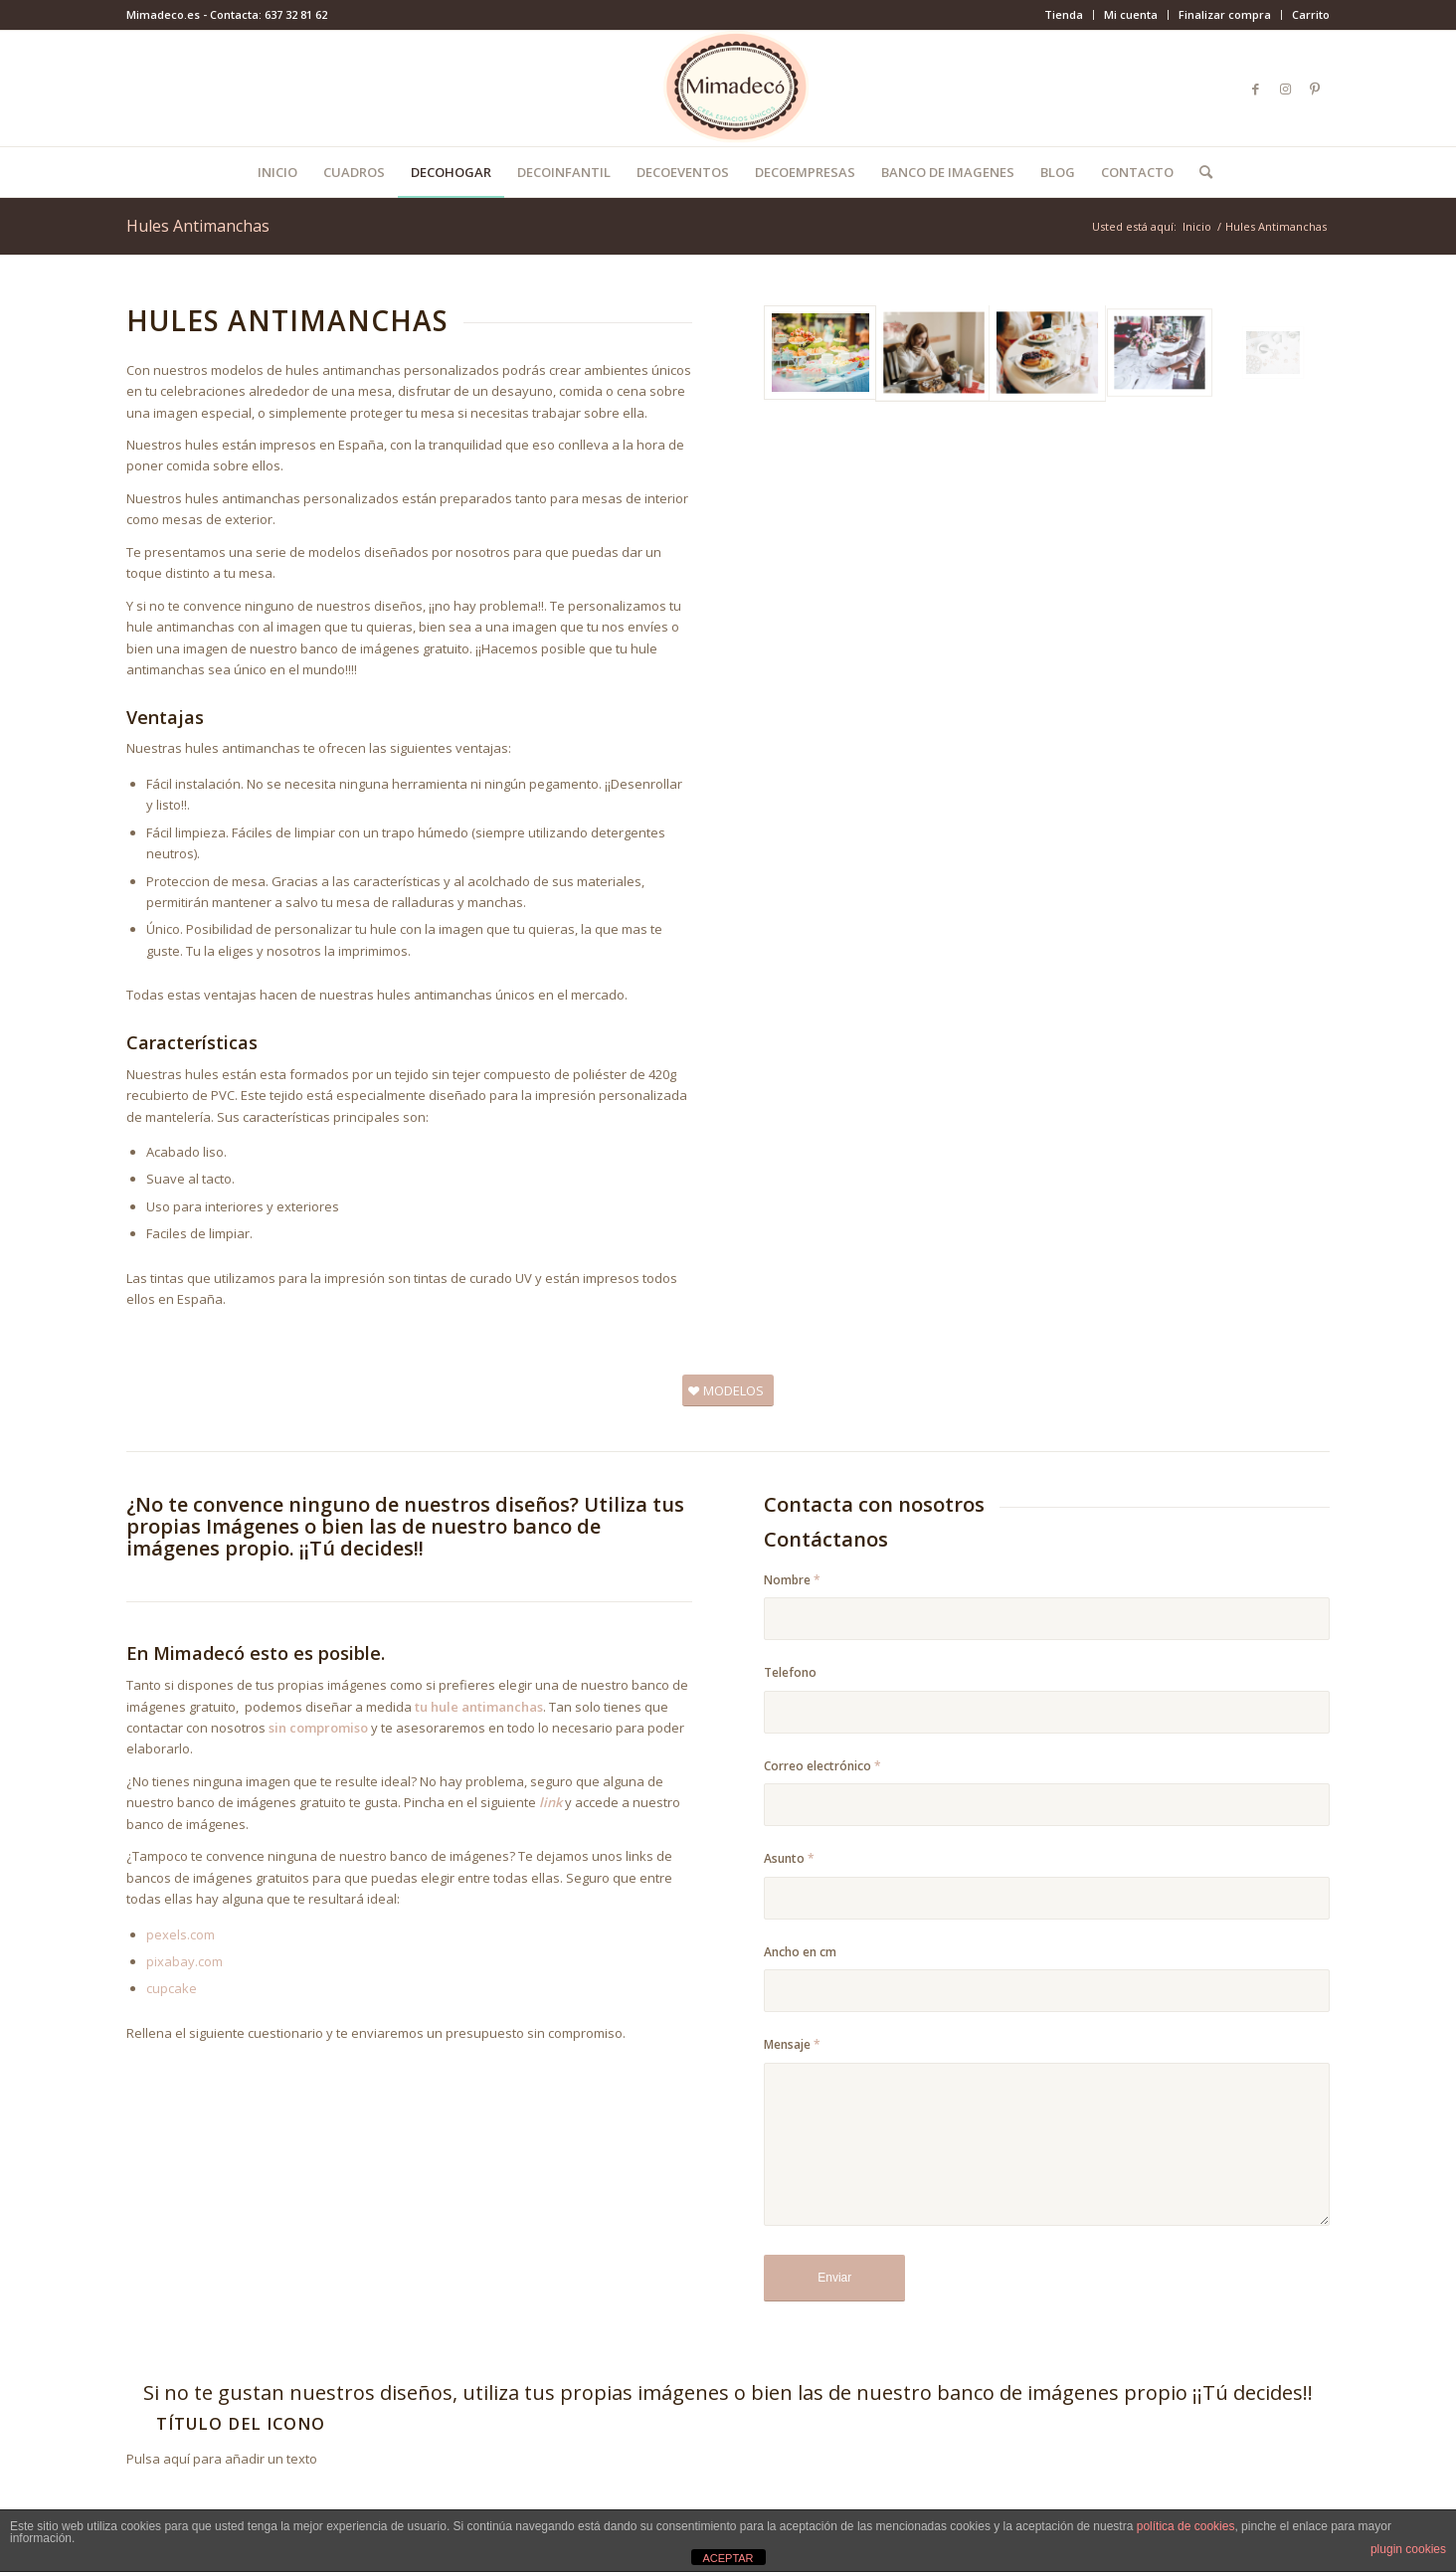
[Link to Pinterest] (1315, 88)
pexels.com (180, 1934)
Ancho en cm (800, 1951)
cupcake (171, 1988)
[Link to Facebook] (1255, 88)
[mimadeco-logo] (728, 88)
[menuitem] (1064, 15)
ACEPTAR (727, 2558)
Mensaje (792, 2044)
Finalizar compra (1225, 14)
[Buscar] (1199, 172)
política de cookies (1186, 2526)
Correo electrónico (822, 1765)
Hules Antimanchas (198, 226)
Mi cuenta (1131, 14)
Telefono (790, 1672)
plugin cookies (1408, 2549)
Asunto (789, 1858)
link (552, 1802)
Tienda (1063, 14)
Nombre (792, 1579)
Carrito (1311, 14)
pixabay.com (184, 1961)
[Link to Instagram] (1285, 88)
